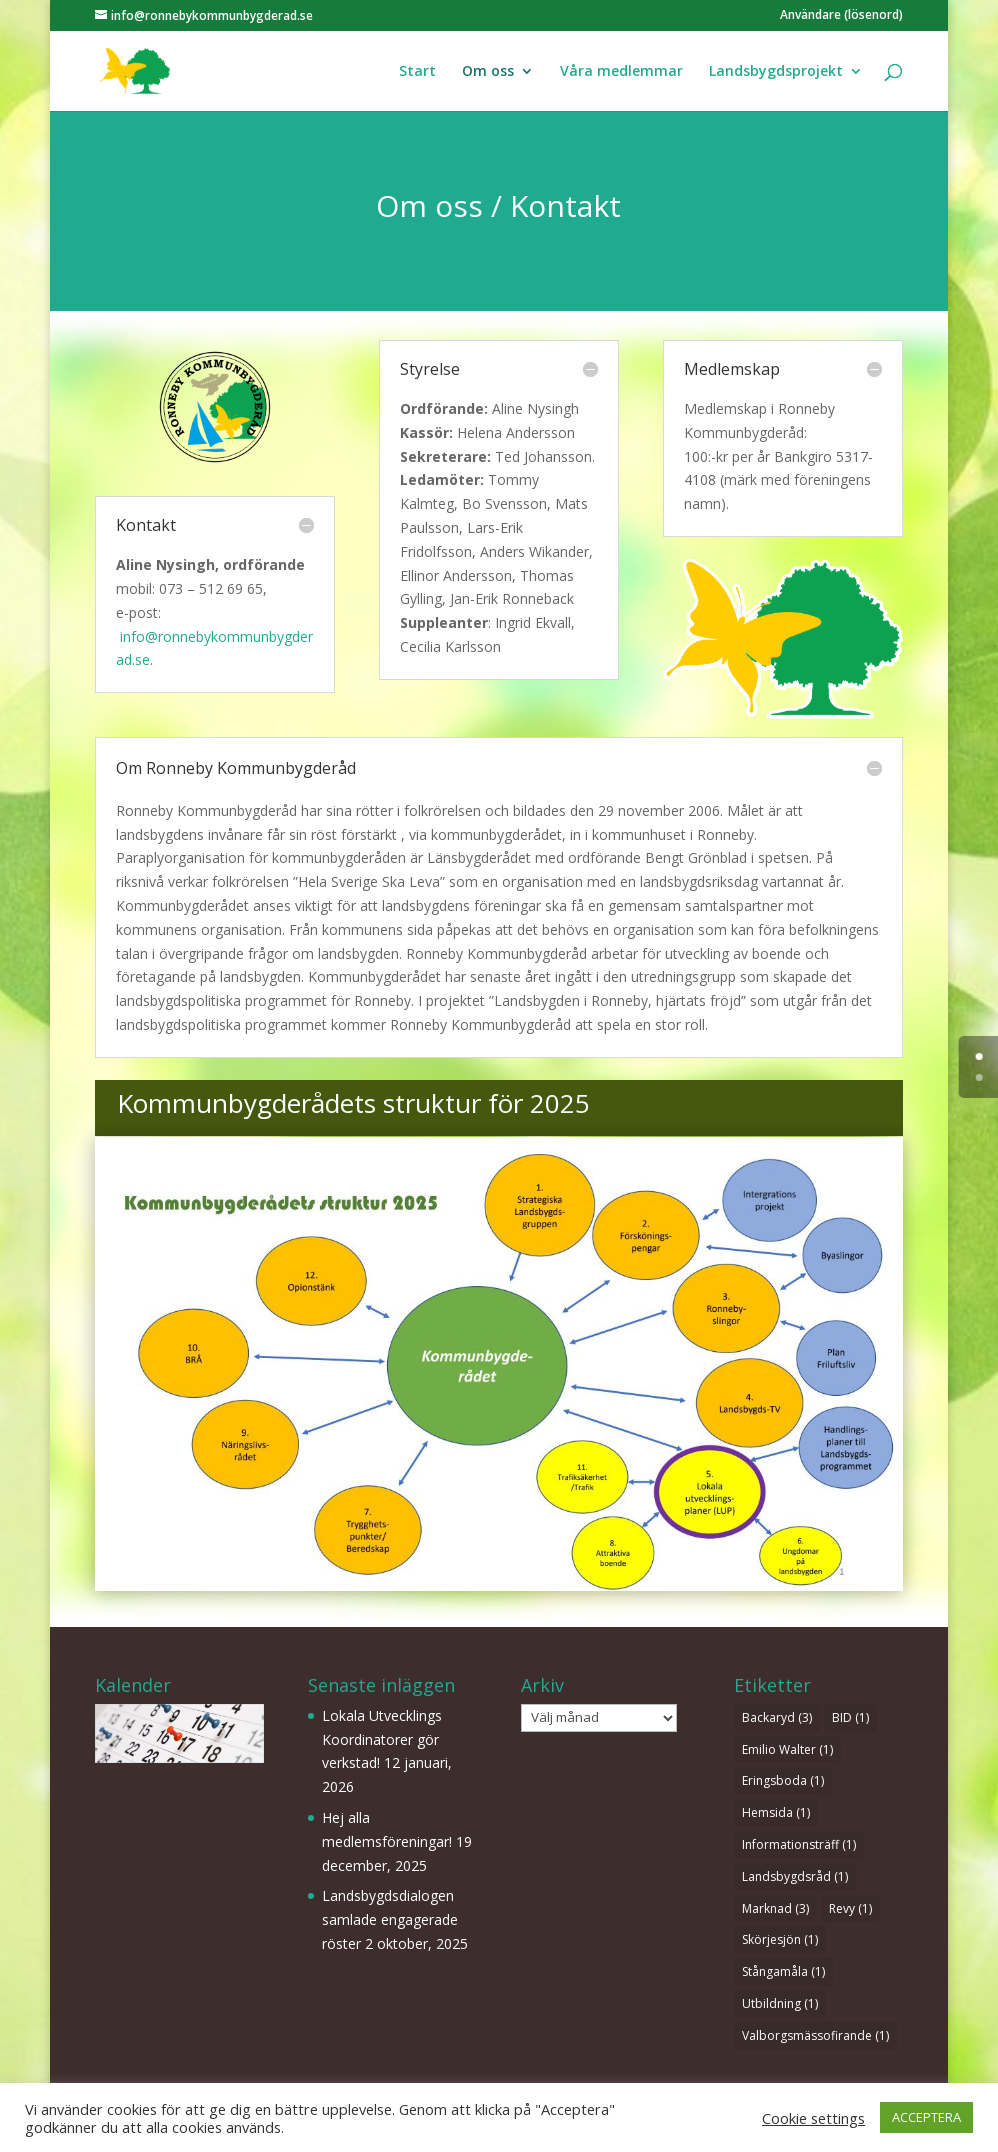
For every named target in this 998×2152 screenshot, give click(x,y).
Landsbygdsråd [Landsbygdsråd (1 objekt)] (795, 1876)
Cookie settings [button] (813, 2118)
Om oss (488, 72)
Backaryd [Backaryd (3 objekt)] (777, 1717)
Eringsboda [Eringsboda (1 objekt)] (783, 1780)
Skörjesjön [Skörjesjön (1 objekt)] (780, 1939)
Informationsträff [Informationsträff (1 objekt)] (799, 1844)
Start (417, 72)
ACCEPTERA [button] (926, 2117)
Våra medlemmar (621, 72)
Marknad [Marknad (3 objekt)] (775, 1908)
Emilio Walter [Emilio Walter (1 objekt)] (787, 1749)
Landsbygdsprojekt (776, 72)
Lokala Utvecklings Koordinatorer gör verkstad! (382, 1739)
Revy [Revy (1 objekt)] (850, 1908)
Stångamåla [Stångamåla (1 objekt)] (783, 1971)
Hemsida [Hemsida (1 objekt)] (776, 1812)
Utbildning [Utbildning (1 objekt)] (780, 2003)
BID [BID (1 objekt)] (850, 1717)
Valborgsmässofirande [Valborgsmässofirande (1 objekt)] (815, 2035)
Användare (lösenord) (841, 16)
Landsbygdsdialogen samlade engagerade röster (390, 1919)
